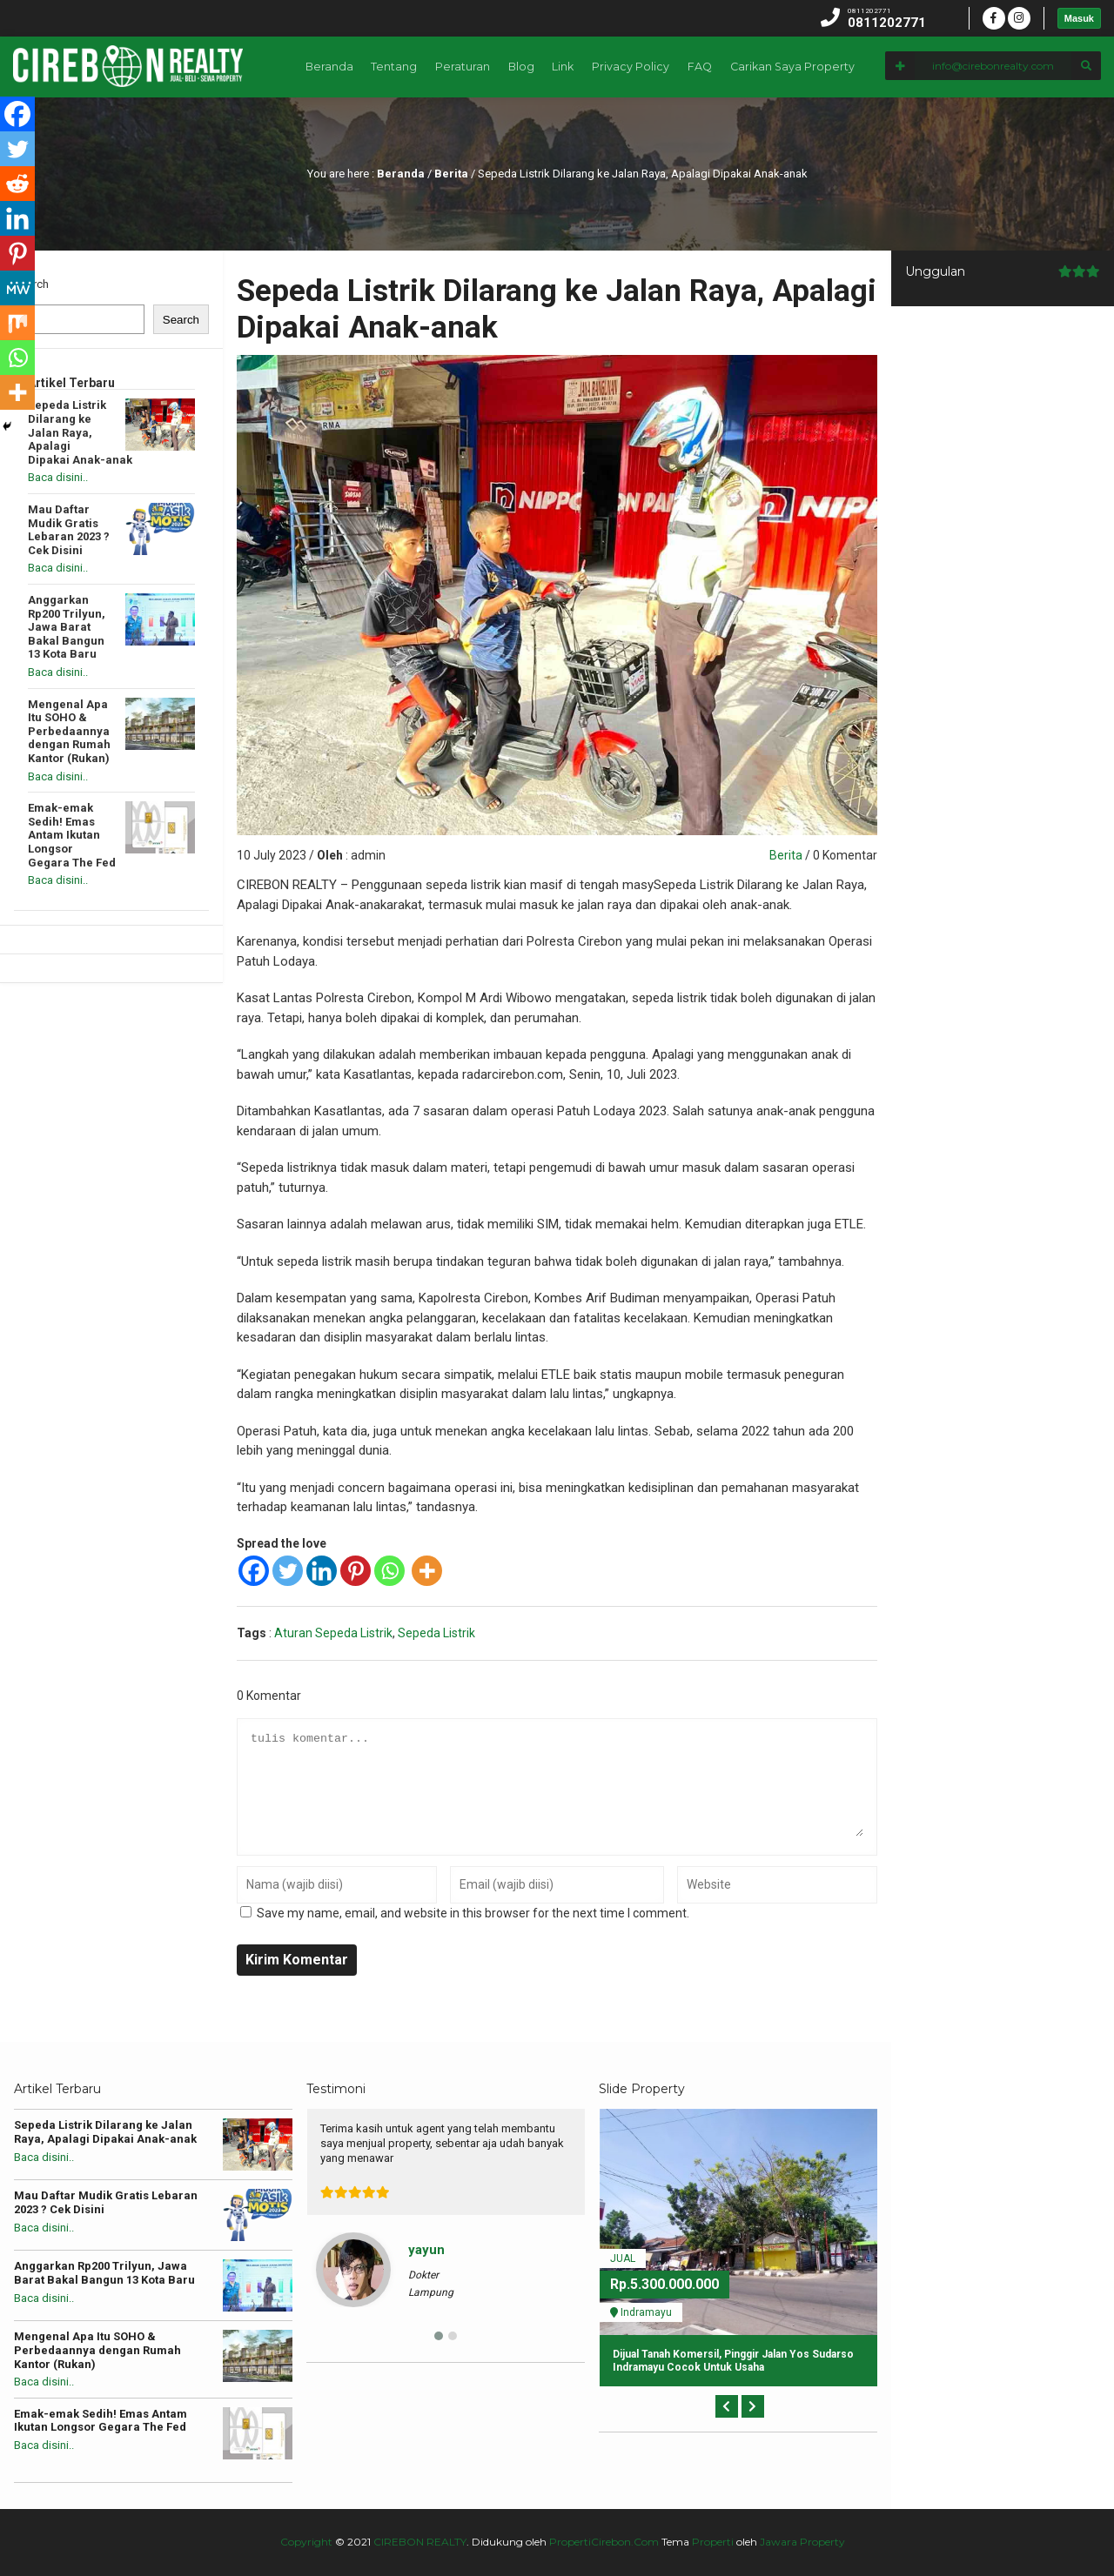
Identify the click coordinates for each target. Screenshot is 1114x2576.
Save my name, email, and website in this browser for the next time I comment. (473, 1913)
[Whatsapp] (389, 1571)
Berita (451, 173)
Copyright (306, 2541)
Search (31, 284)
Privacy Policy (866, 127)
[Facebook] (253, 1571)
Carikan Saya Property (1031, 127)
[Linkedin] (321, 1571)
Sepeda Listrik (436, 1633)
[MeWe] (17, 288)
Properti (713, 2541)
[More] (427, 1571)
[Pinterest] (355, 1571)
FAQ (938, 127)
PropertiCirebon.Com (604, 2541)
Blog (748, 127)
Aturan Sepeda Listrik (333, 1633)
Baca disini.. (58, 477)
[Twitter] (287, 1571)
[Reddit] (17, 183)
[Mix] (17, 322)
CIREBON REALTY (419, 2541)
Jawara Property (802, 2541)
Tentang (614, 127)
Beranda (548, 127)
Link (795, 127)
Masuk (1079, 18)
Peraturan (686, 127)
